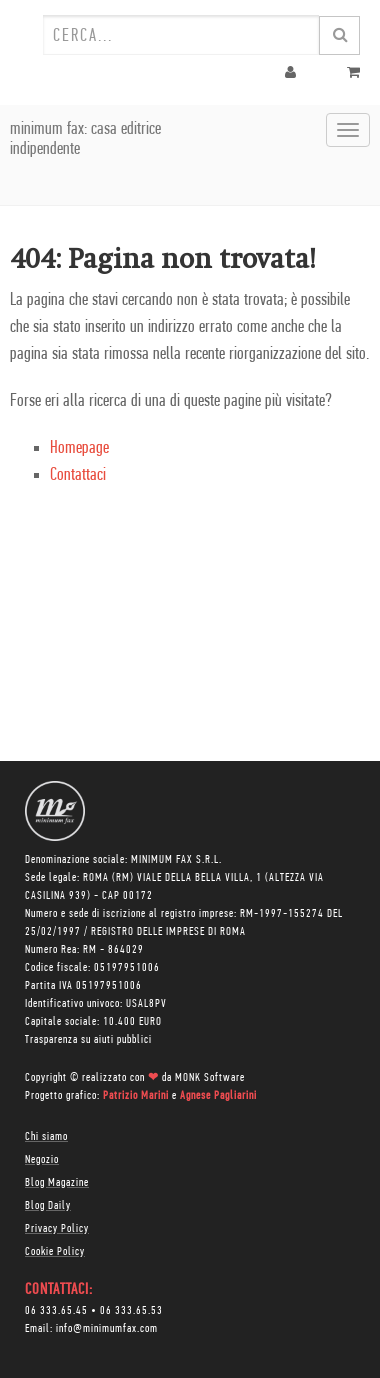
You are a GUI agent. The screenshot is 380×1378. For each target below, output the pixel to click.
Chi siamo (46, 1137)
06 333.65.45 (56, 1311)
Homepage (79, 448)
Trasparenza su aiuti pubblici (88, 1040)
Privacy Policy (57, 1229)
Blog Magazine (57, 1183)
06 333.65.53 (131, 1311)
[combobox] (181, 35)
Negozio (42, 1160)
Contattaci (78, 475)
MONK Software (210, 1078)
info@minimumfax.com (107, 1329)
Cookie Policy (55, 1252)
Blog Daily (48, 1206)
